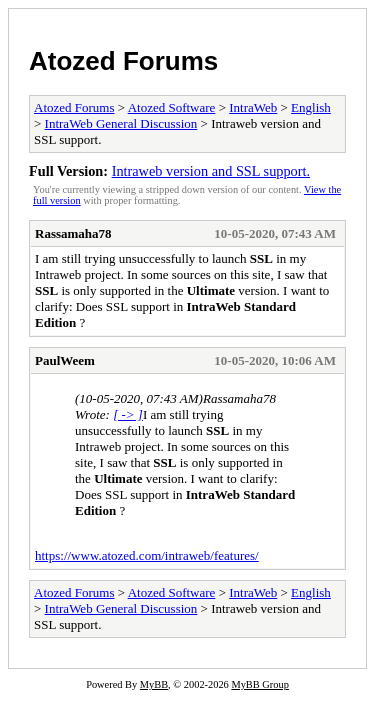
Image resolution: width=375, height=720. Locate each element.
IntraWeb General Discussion (121, 123)
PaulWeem (65, 360)
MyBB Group (259, 684)
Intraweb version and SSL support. (211, 171)
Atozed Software (172, 107)
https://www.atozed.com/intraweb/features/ (147, 555)
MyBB (154, 684)
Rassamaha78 (73, 233)
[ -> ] (128, 414)
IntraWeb (253, 107)
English (311, 107)
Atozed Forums (123, 61)
